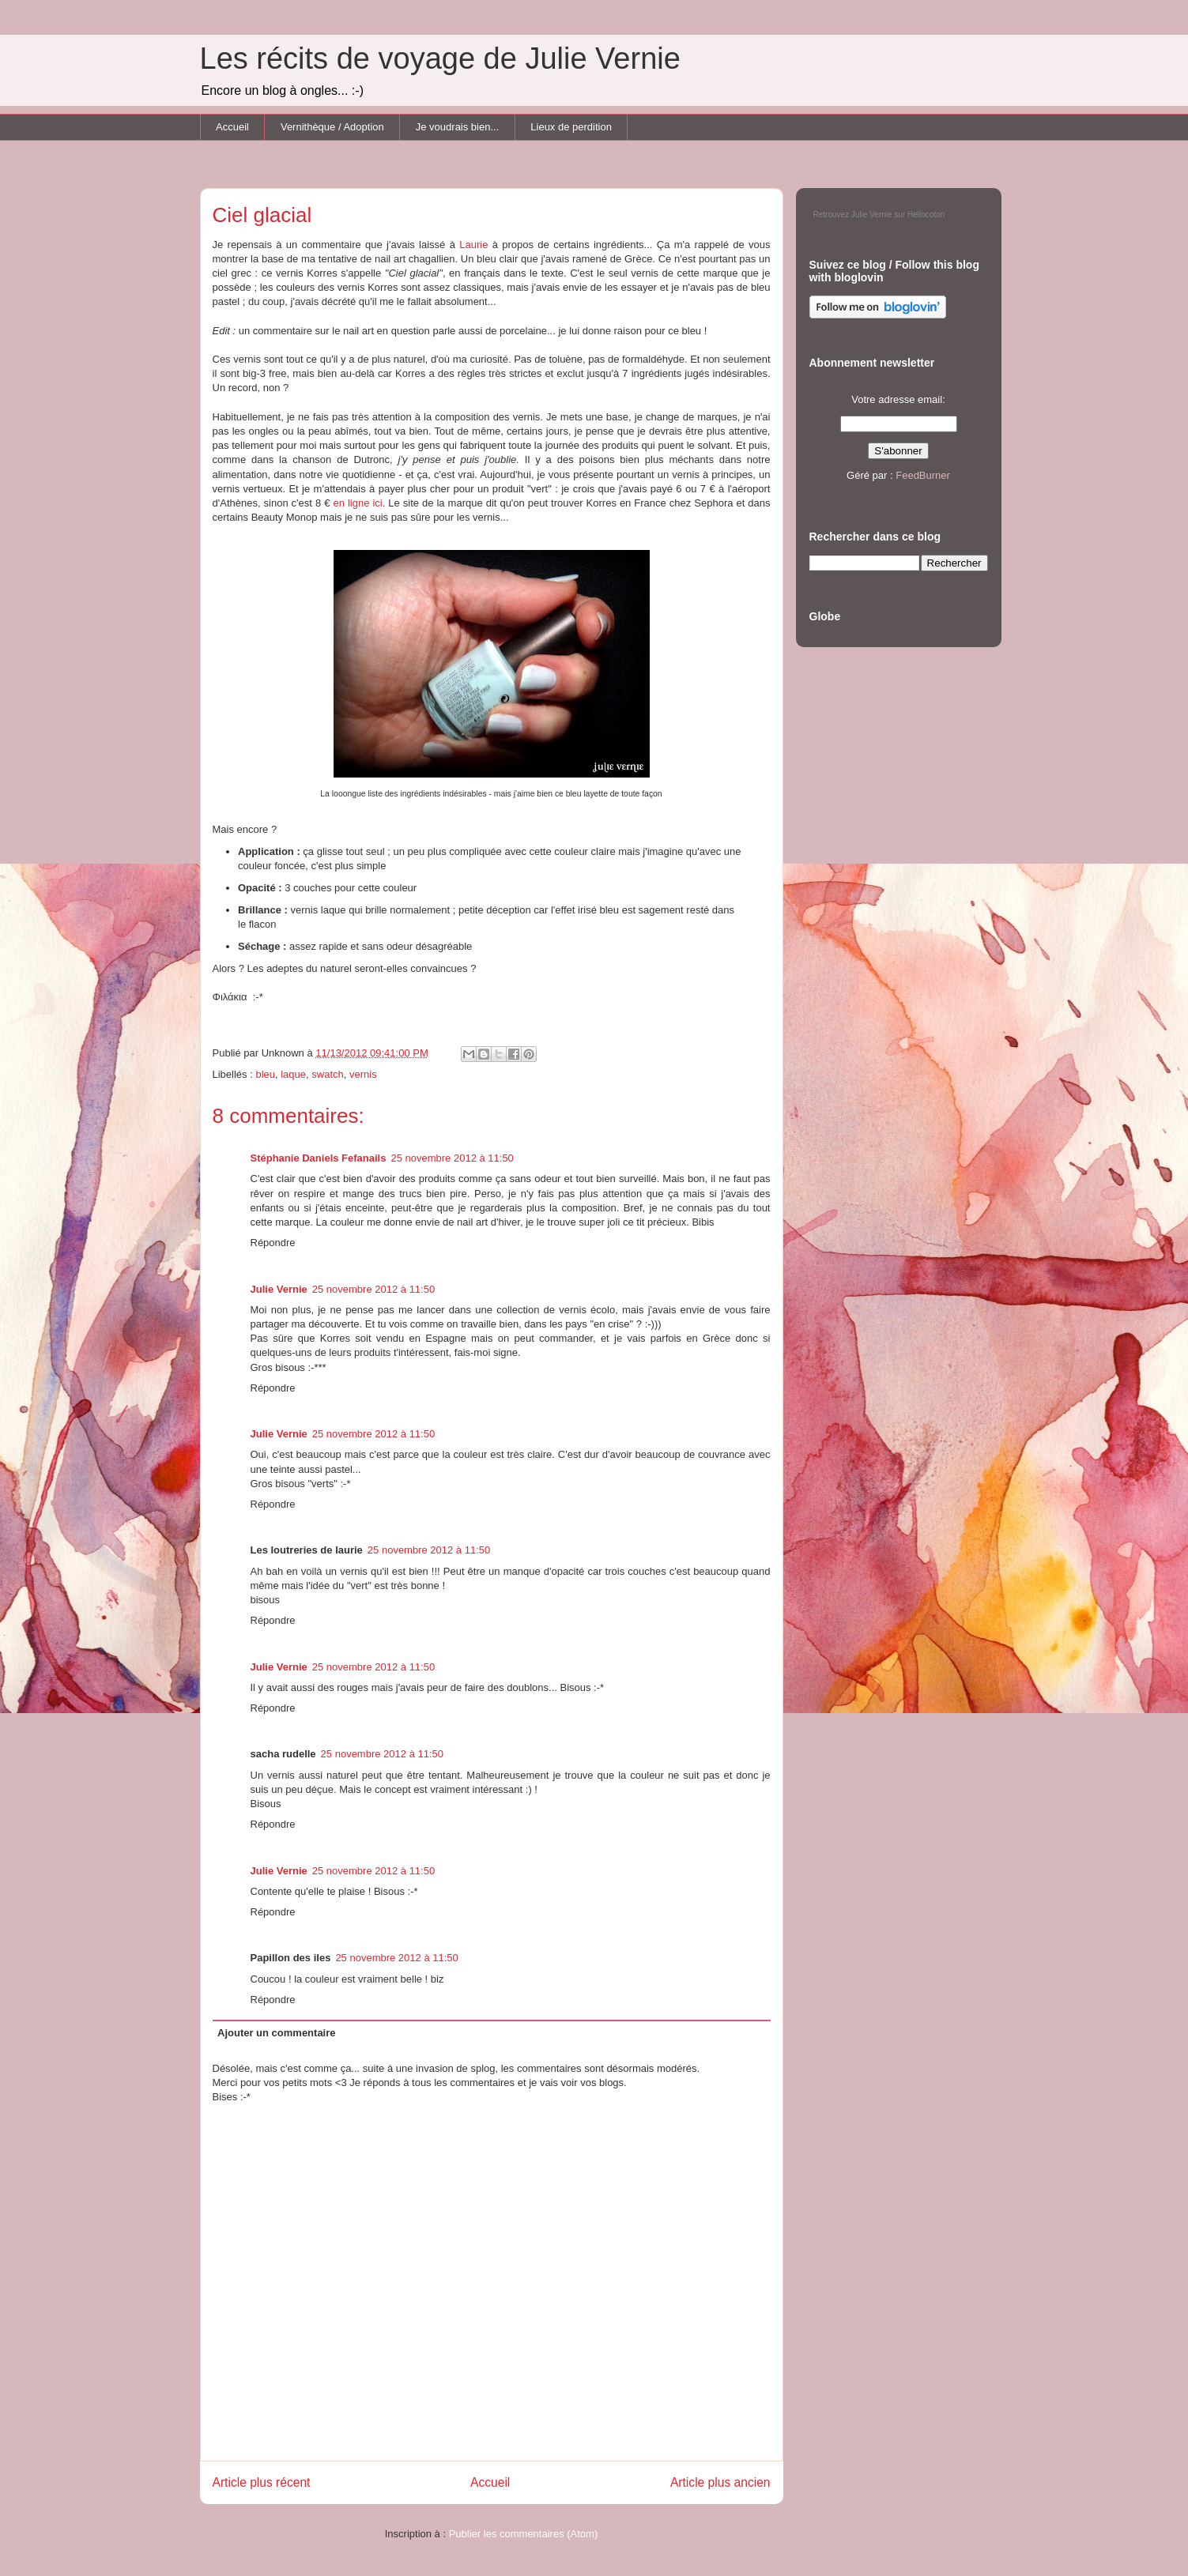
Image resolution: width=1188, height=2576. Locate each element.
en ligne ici (357, 503)
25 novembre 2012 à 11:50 (451, 1158)
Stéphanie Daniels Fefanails (319, 1158)
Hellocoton (926, 214)
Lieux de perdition (571, 127)
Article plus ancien (720, 2482)
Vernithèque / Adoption (332, 127)
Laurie (473, 244)
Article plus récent (262, 2482)
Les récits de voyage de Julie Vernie (440, 58)
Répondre (273, 1242)
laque (293, 1074)
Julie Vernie (279, 1289)
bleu (265, 1074)
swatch (327, 1074)
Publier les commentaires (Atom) (523, 2534)
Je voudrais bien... (458, 127)
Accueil (232, 127)
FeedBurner (923, 475)
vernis (363, 1074)
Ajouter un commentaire (276, 2033)
